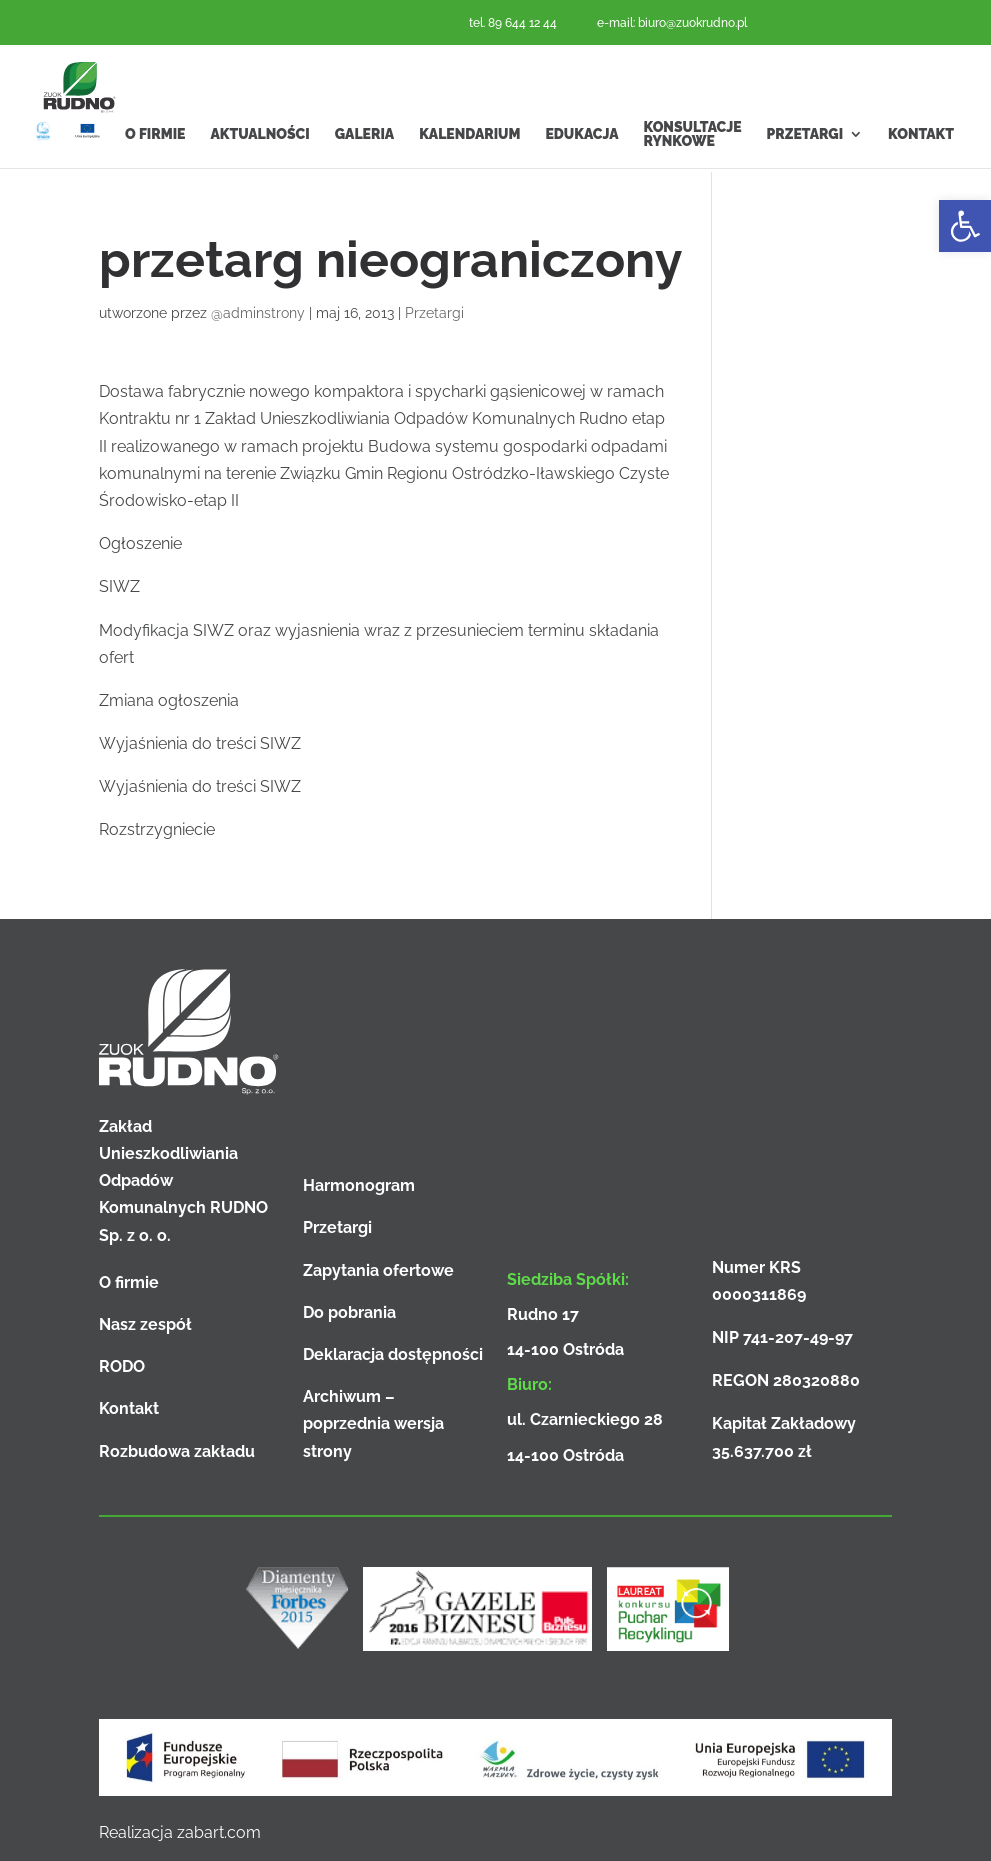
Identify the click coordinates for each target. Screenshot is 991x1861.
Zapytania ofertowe (378, 1270)
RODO (122, 1366)
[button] (965, 226)
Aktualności (259, 175)
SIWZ (119, 586)
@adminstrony (258, 313)
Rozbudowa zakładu (177, 1451)
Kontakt (921, 175)
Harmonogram (359, 1185)
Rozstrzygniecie (157, 829)
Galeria (364, 175)
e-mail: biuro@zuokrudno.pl (672, 23)
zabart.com (219, 1832)
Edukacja (581, 175)
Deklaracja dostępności (393, 1354)
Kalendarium (469, 175)
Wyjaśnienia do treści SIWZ (200, 743)
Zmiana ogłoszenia (169, 700)
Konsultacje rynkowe (693, 175)
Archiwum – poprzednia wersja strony (373, 1423)
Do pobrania (349, 1312)
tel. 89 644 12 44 (513, 23)
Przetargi (805, 175)
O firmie (155, 175)
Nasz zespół (145, 1324)
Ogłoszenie (140, 543)
